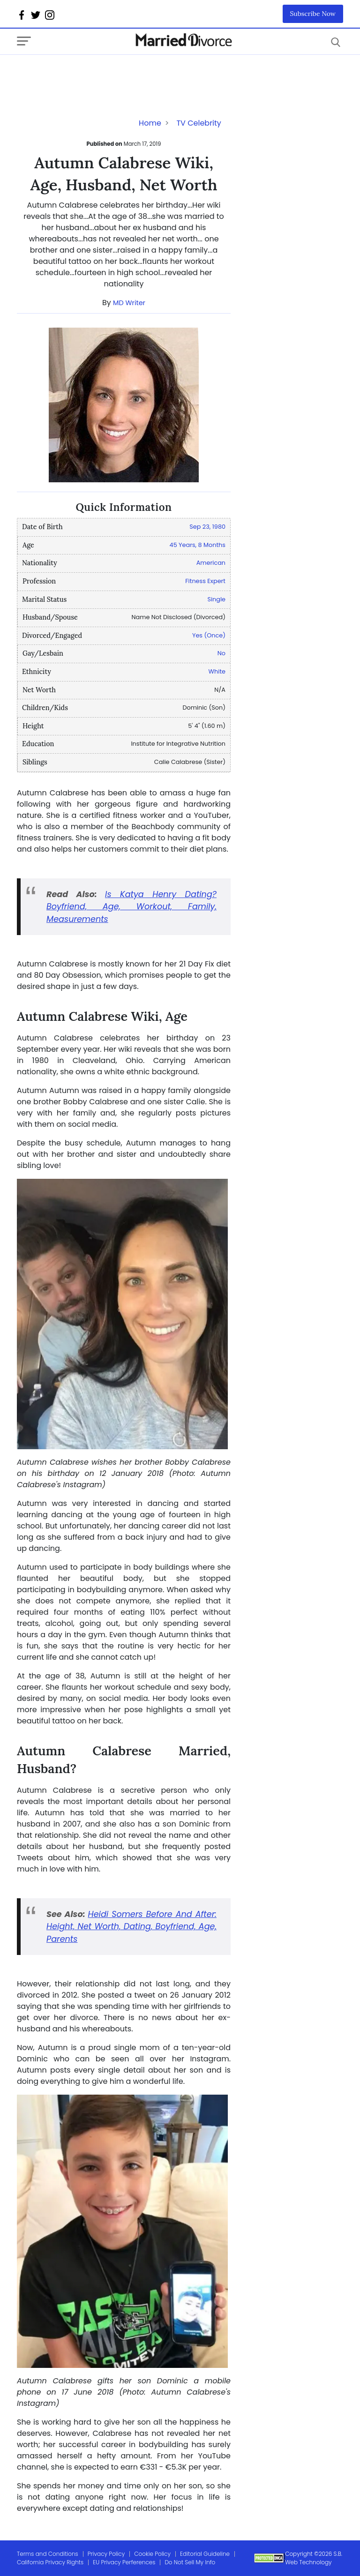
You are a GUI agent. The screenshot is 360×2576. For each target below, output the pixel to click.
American (210, 563)
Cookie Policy (152, 2554)
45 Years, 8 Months (197, 545)
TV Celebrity (198, 123)
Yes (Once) (208, 635)
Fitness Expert (205, 581)
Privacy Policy (106, 2554)
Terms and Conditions (47, 2554)
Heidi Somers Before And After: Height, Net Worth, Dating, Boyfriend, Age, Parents (131, 1927)
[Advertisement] (92, 73)
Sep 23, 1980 (207, 527)
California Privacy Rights (50, 2562)
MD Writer (129, 302)
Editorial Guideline (205, 2554)
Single (216, 599)
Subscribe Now (313, 13)
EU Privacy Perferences (124, 2562)
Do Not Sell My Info (190, 2562)
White (217, 671)
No (221, 653)
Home (150, 123)
